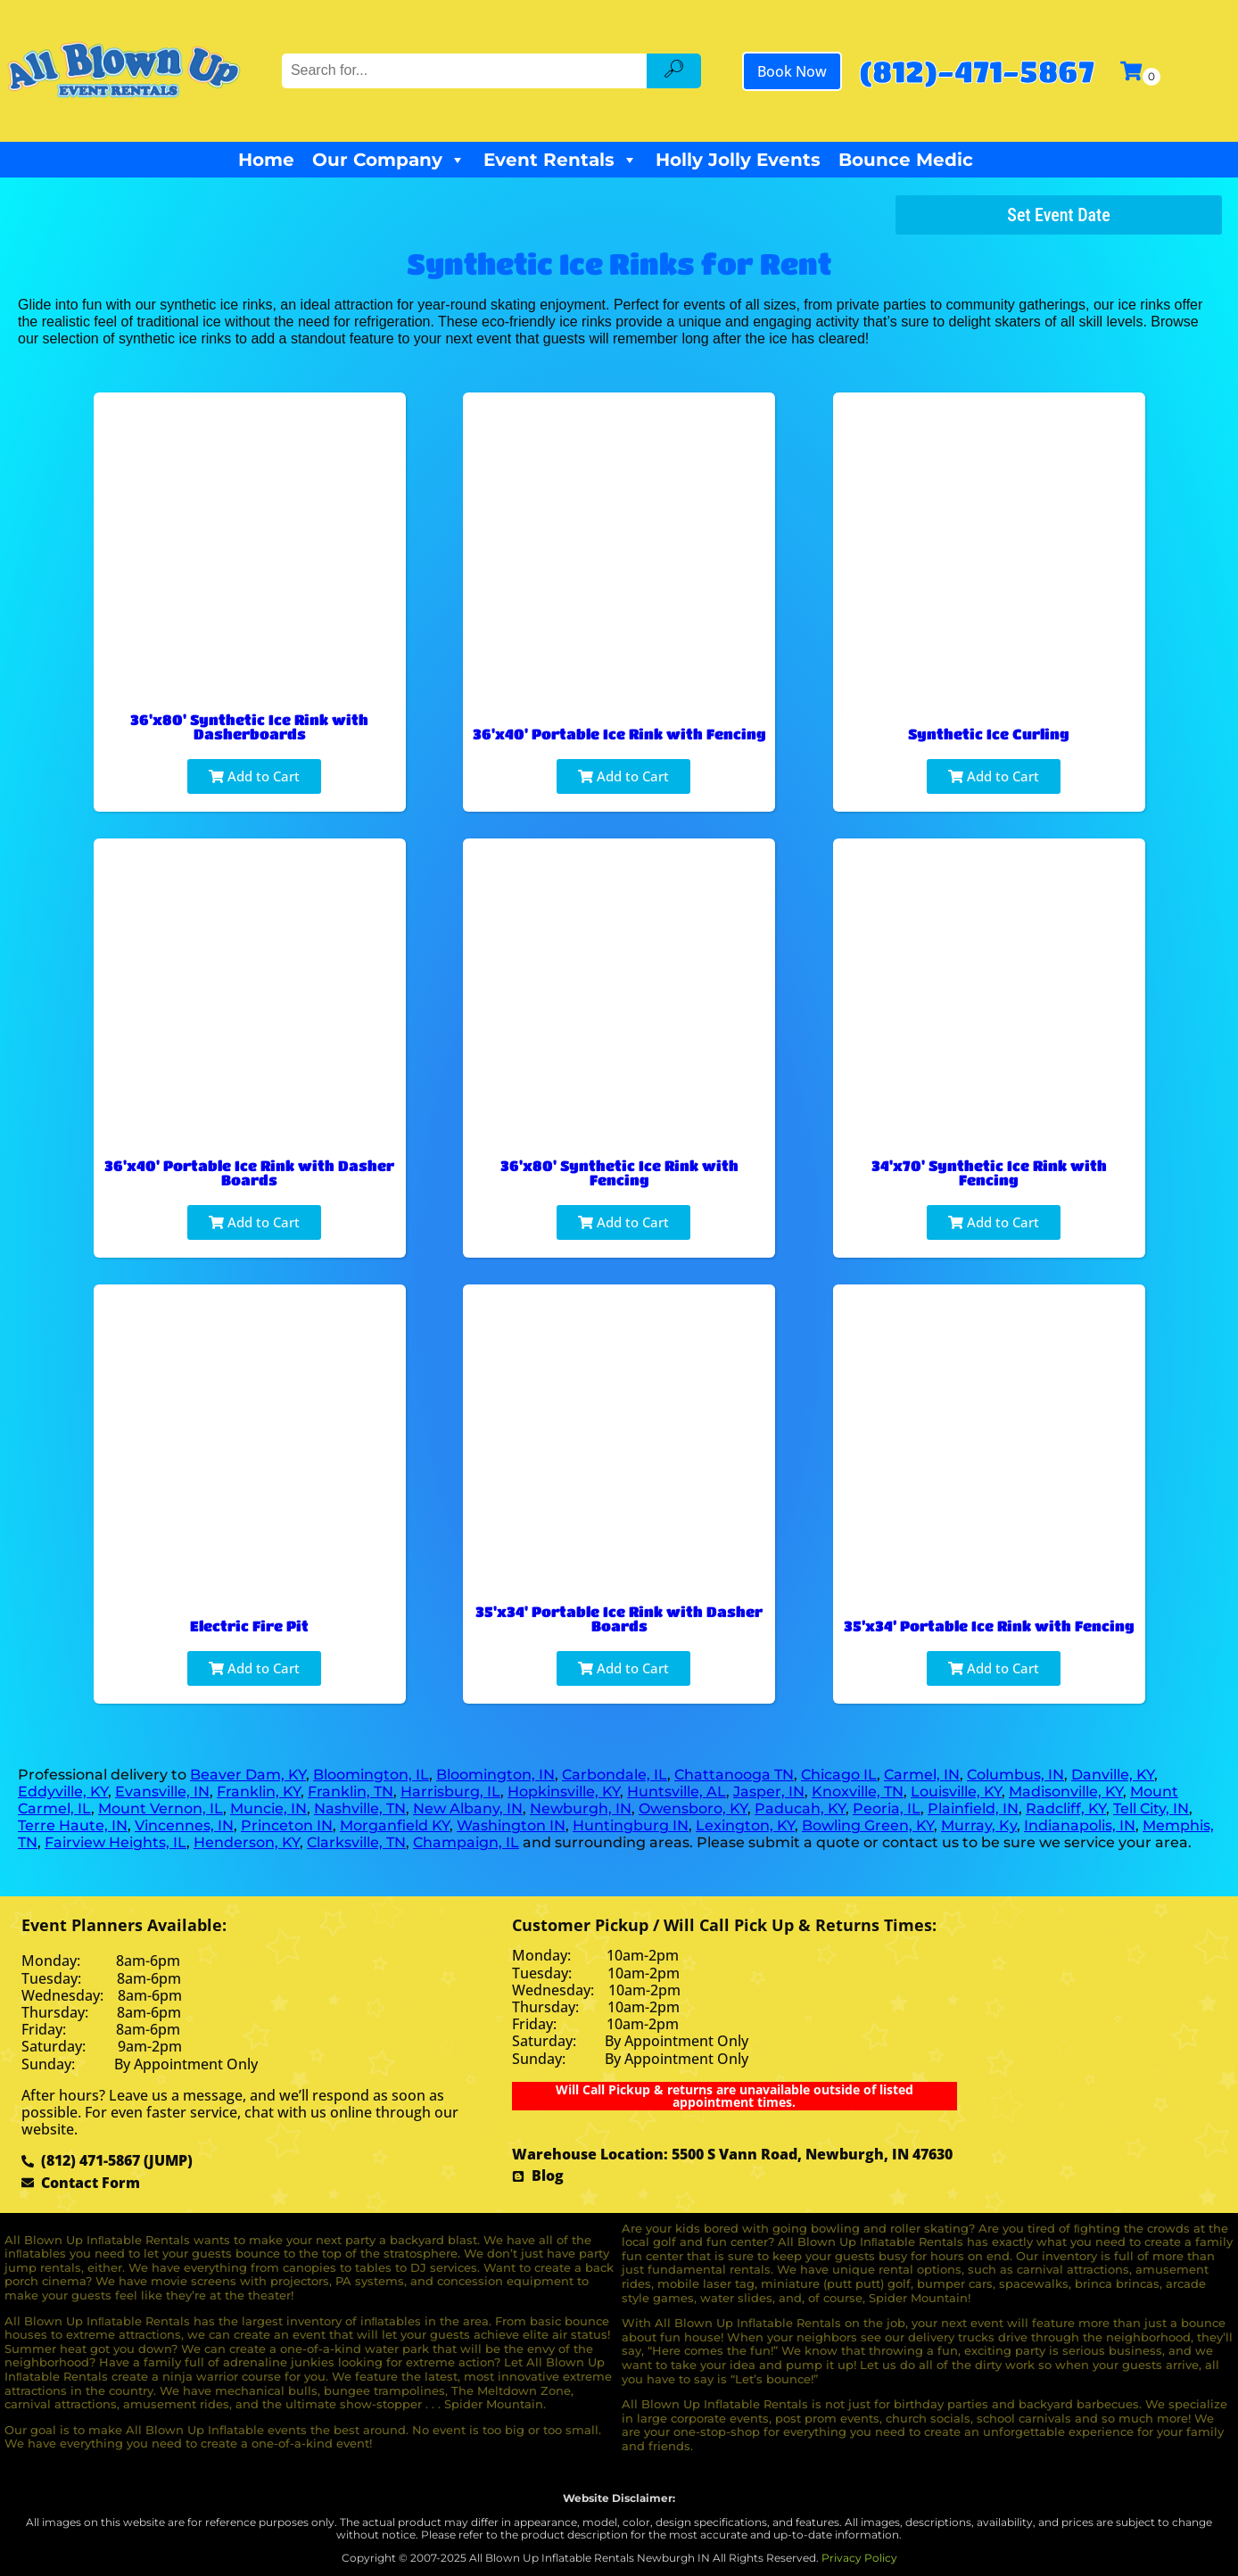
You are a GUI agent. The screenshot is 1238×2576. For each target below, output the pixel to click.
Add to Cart (254, 776)
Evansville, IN (162, 1791)
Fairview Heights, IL (115, 1842)
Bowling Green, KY (868, 1825)
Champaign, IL (466, 1842)
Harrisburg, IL (450, 1791)
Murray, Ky (979, 1825)
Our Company (389, 160)
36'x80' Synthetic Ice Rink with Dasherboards (249, 726)
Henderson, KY (247, 1842)
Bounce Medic (905, 159)
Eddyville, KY (63, 1791)
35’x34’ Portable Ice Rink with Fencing (989, 1625)
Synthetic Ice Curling (988, 733)
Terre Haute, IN (73, 1825)
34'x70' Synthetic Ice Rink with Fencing (989, 1172)
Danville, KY (1112, 1774)
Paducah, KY (800, 1808)
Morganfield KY (395, 1825)
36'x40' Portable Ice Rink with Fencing (619, 733)
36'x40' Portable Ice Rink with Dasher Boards (249, 1172)
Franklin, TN (350, 1791)
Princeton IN (287, 1825)
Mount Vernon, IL (160, 1808)
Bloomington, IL (371, 1774)
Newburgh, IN (580, 1808)
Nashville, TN (360, 1808)
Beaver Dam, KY (248, 1774)
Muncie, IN (268, 1808)
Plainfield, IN (973, 1808)
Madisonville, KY (1066, 1791)
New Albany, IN (468, 1808)
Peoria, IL (886, 1808)
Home (266, 159)
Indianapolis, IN (1079, 1825)
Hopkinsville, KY (564, 1791)
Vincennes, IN (184, 1825)
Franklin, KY (259, 1791)
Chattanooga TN (734, 1774)
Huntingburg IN (631, 1825)
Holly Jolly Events (738, 159)
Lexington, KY (745, 1825)
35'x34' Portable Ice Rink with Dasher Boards (619, 1618)
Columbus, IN (1015, 1774)
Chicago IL (839, 1774)
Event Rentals (560, 160)
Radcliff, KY (1066, 1808)
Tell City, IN (1151, 1808)
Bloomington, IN (495, 1774)
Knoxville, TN (858, 1791)
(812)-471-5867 (976, 71)
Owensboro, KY (693, 1808)
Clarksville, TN (356, 1842)
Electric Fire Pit (249, 1625)
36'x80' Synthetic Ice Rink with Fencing (619, 1172)
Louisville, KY (956, 1791)
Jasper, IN (769, 1791)
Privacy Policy (859, 2557)
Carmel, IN (922, 1774)
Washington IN (511, 1825)
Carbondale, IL (614, 1774)
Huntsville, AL (676, 1791)
